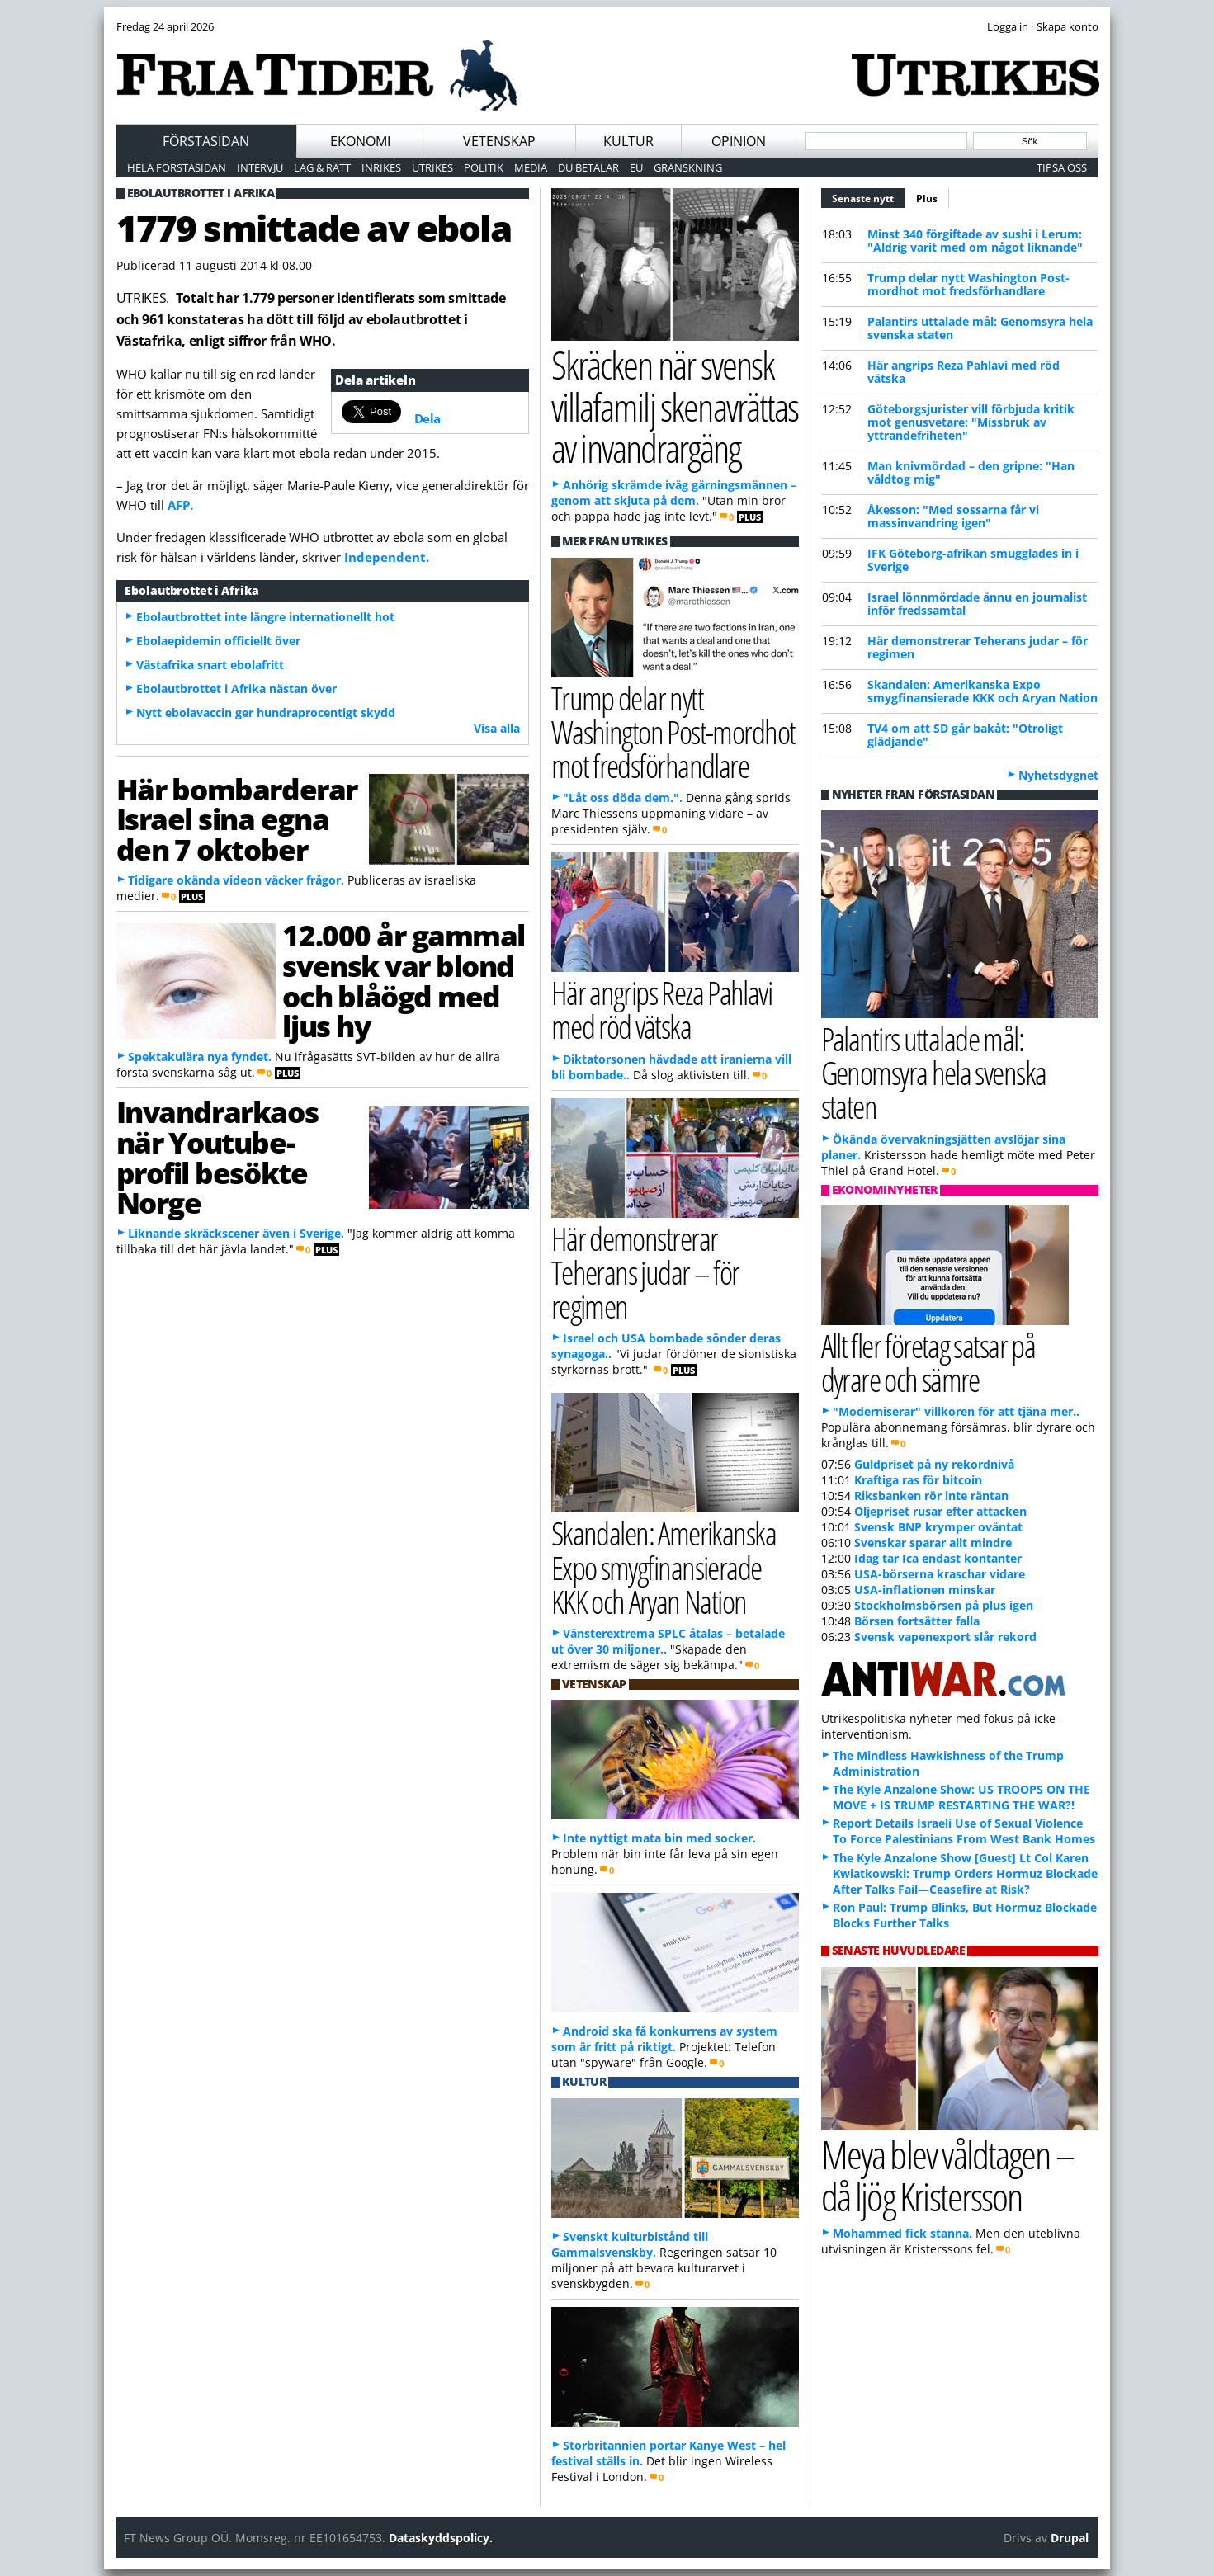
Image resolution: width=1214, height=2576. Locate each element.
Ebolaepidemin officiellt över (218, 641)
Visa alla (497, 728)
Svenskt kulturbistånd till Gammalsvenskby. (629, 2244)
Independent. (386, 557)
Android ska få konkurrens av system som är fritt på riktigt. (664, 2039)
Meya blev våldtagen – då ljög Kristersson (947, 2175)
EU (636, 167)
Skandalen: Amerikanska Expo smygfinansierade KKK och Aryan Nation (982, 691)
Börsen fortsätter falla (917, 1621)
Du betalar (588, 167)
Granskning (688, 167)
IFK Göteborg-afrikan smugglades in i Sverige (973, 559)
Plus (927, 198)
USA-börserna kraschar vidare (939, 1574)
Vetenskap (499, 141)
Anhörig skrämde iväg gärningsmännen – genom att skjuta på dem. (673, 492)
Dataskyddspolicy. (441, 2537)
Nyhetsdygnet (1058, 775)
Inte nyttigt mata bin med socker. (659, 1838)
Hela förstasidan (176, 167)
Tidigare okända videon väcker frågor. (236, 880)
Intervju (260, 167)
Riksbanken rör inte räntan (931, 1495)
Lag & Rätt (322, 167)
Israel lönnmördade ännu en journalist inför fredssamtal (977, 603)
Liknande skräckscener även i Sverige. (236, 1233)
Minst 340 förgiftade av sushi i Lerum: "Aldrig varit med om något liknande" (975, 240)
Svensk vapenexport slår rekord (945, 1636)
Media (530, 167)
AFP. (180, 505)
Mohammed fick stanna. (902, 2233)
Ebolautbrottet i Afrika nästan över (236, 688)
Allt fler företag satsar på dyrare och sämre (928, 1362)
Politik (483, 167)
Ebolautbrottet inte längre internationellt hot (265, 617)
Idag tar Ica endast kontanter (938, 1558)
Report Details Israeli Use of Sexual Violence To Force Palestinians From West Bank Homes (964, 1831)
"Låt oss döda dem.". (623, 797)
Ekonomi (360, 141)
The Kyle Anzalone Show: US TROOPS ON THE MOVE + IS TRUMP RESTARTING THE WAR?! (961, 1797)
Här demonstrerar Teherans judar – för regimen (977, 647)
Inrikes (381, 167)
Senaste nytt (868, 196)
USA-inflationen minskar (924, 1589)
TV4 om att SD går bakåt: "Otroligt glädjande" (965, 734)
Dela (427, 418)
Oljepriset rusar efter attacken (940, 1511)
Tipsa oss (1062, 167)
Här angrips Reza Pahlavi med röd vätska (963, 371)
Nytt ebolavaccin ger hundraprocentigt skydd (265, 712)
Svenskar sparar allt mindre (933, 1542)
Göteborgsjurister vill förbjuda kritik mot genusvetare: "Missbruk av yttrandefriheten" (971, 422)
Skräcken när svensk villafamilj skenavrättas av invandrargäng (675, 405)
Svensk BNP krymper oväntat (938, 1527)
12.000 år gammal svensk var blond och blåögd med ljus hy (403, 980)
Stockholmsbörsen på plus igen (943, 1605)
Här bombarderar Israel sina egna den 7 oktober (236, 819)
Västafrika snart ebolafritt (210, 664)
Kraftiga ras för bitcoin (918, 1480)
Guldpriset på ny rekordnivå (934, 1464)
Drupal (1070, 2537)
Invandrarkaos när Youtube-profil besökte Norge (217, 1157)
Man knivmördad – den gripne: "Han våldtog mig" (971, 472)
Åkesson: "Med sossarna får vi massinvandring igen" (953, 516)
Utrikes (432, 167)
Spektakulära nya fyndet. (200, 1056)
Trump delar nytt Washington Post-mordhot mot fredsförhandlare (968, 284)
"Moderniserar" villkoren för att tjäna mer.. (956, 1411)
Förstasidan (206, 141)
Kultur (628, 141)
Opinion (738, 141)
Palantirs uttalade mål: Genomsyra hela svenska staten (980, 328)
